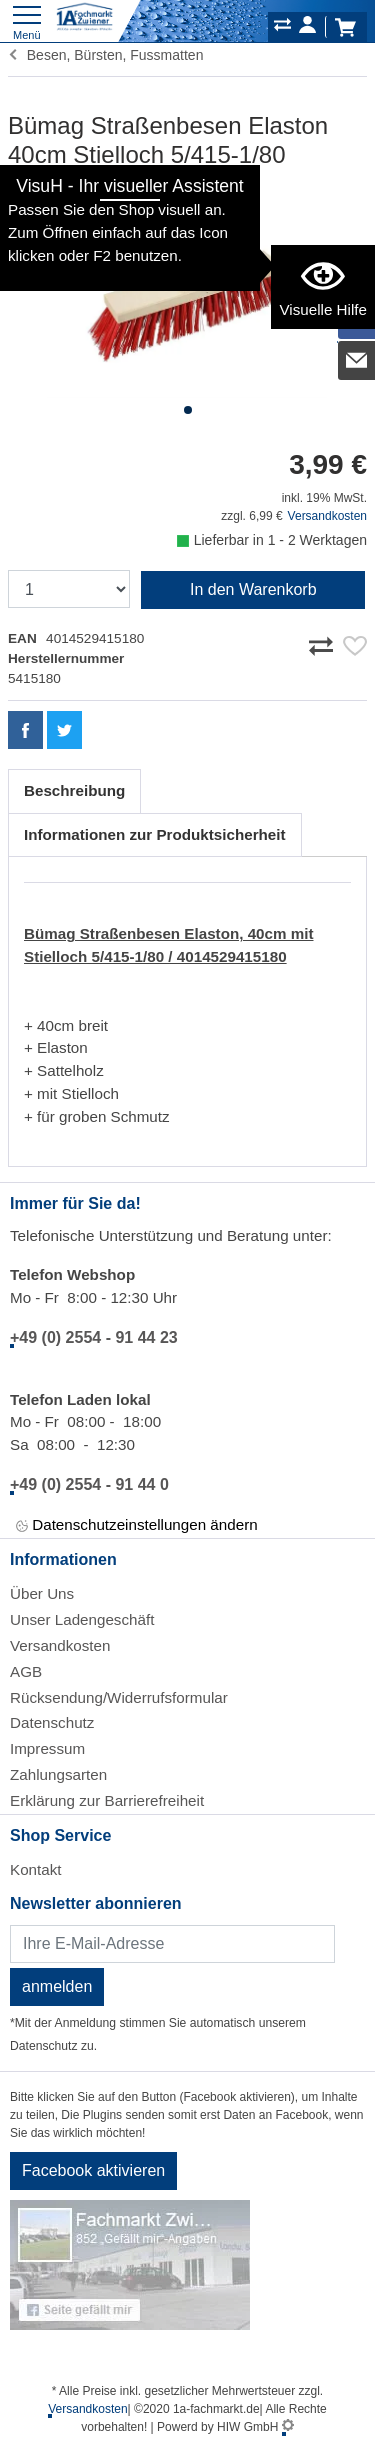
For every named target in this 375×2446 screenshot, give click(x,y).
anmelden (57, 1986)
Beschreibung (74, 790)
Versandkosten (327, 516)
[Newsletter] (172, 1944)
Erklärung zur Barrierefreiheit (107, 1800)
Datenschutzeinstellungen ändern (137, 1525)
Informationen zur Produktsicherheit (155, 834)
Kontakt (36, 1869)
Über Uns (42, 1593)
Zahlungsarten (58, 1774)
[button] (188, 410)
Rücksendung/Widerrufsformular (119, 1697)
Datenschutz (52, 1722)
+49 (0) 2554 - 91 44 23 (94, 1337)
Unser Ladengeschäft (82, 1619)
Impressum (47, 1748)
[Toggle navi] (27, 20)
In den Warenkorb (253, 589)
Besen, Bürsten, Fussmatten (105, 55)
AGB (26, 1671)
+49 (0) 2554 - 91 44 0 (89, 1484)
